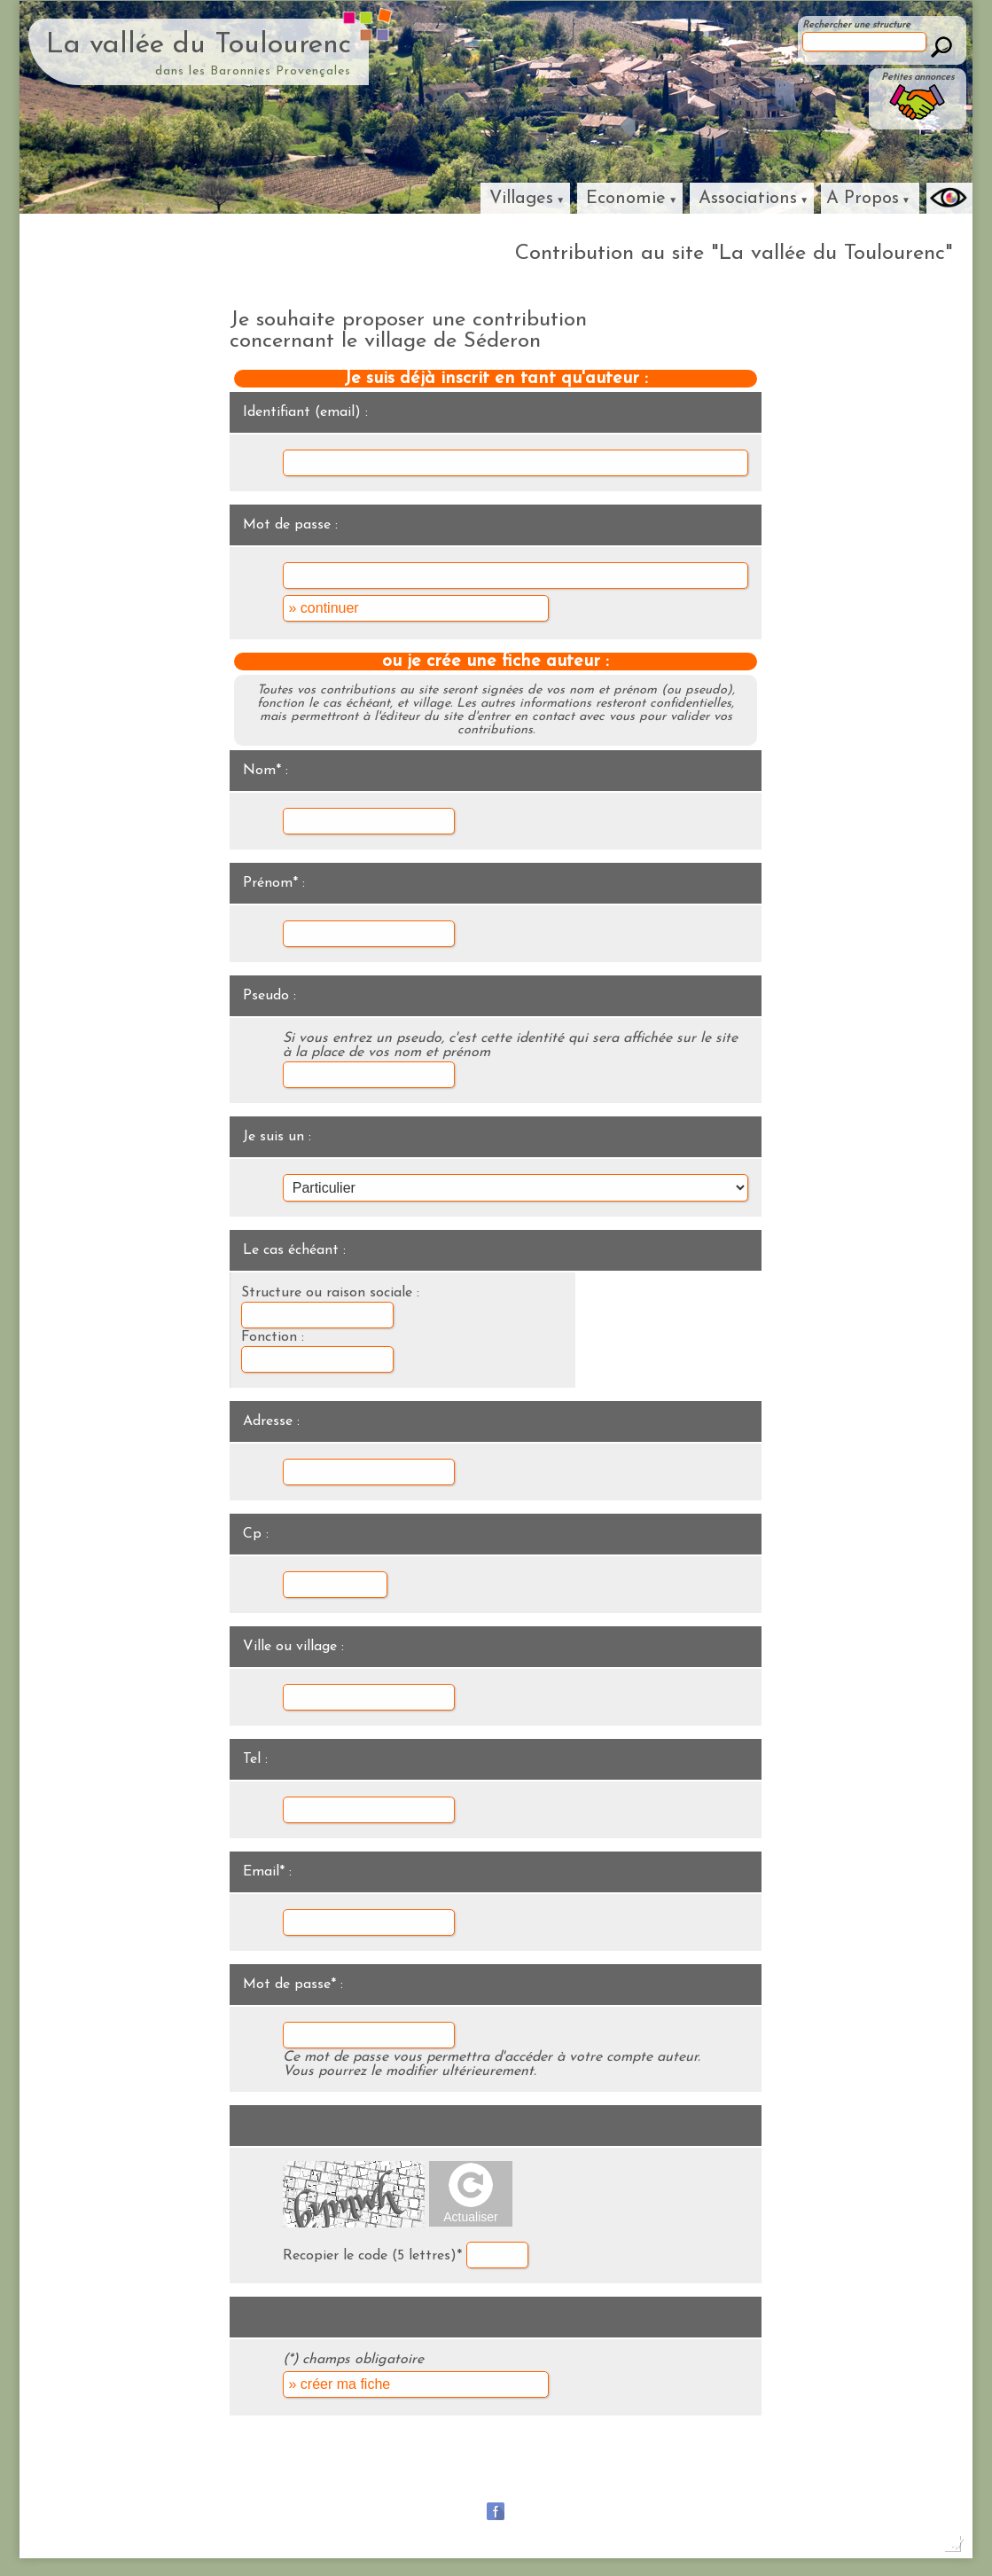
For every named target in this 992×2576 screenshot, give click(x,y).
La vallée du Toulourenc (198, 45)
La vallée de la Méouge (343, 2465)
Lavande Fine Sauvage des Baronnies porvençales (496, 2488)
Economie (626, 198)
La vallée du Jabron (468, 2465)
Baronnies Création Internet (898, 2549)
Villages (521, 198)
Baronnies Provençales (211, 2465)
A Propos (862, 198)
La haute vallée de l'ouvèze (713, 2465)
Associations (748, 198)
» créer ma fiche (339, 2384)
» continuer (323, 607)
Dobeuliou (808, 2549)
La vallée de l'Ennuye (851, 2465)
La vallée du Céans (580, 2465)
